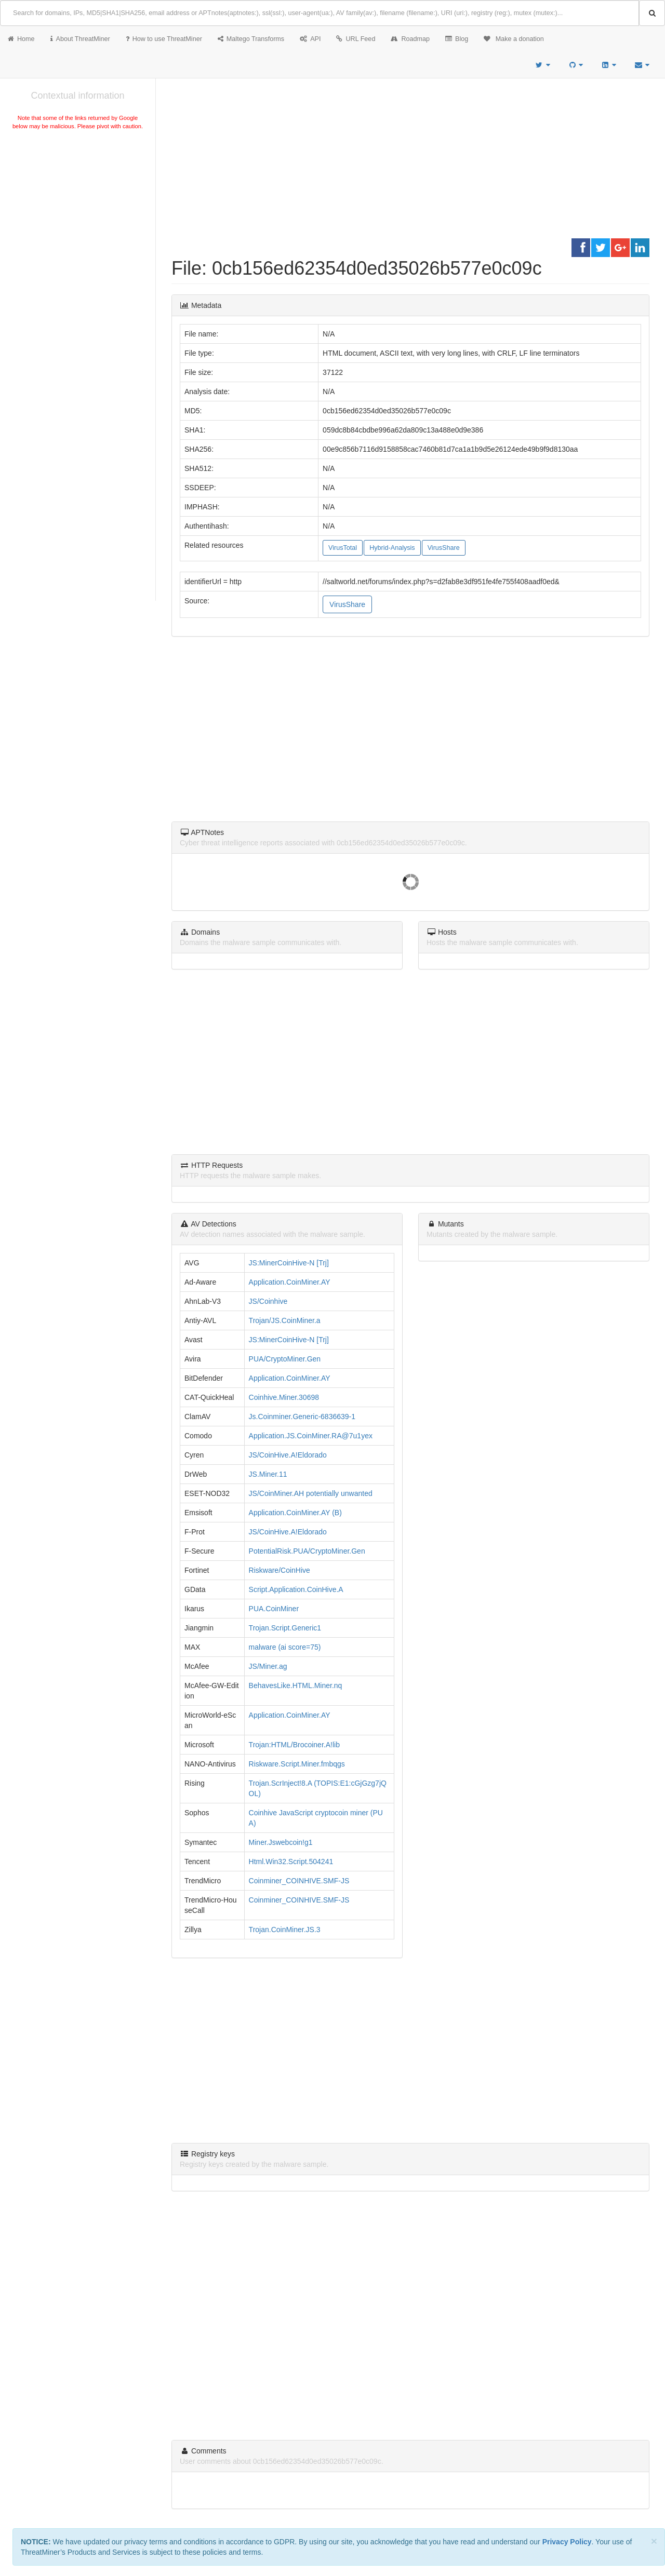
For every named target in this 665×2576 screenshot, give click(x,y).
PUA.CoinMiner (274, 1608)
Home (21, 39)
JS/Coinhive (268, 1301)
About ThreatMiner (80, 39)
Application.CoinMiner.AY (289, 1282)
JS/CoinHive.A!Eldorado (288, 1455)
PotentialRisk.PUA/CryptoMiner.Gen (307, 1551)
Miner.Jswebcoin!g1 (281, 1842)
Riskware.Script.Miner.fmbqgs (297, 1764)
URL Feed (355, 39)
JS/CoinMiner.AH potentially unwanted (311, 1493)
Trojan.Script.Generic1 (285, 1628)
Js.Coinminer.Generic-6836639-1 (302, 1416)
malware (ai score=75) (285, 1647)
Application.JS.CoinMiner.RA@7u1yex (311, 1436)
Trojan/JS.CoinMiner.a (285, 1320)
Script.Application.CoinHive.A (296, 1589)
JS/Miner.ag (268, 1666)
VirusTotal (342, 547)
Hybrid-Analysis (392, 547)
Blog (456, 39)
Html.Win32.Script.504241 (291, 1861)
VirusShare (444, 547)
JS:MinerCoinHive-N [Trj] (289, 1263)
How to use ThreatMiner (164, 39)
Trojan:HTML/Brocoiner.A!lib (294, 1745)
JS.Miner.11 (268, 1474)
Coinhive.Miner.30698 (284, 1397)
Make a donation (514, 39)
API (310, 39)
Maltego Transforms (251, 39)
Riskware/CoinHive (279, 1570)
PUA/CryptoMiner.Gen (285, 1359)
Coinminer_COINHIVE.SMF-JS (299, 1881)
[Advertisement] (77, 210)
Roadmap (410, 39)
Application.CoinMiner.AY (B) (295, 1512)
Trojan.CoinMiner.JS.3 (285, 1929)
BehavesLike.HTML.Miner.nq (295, 1685)
